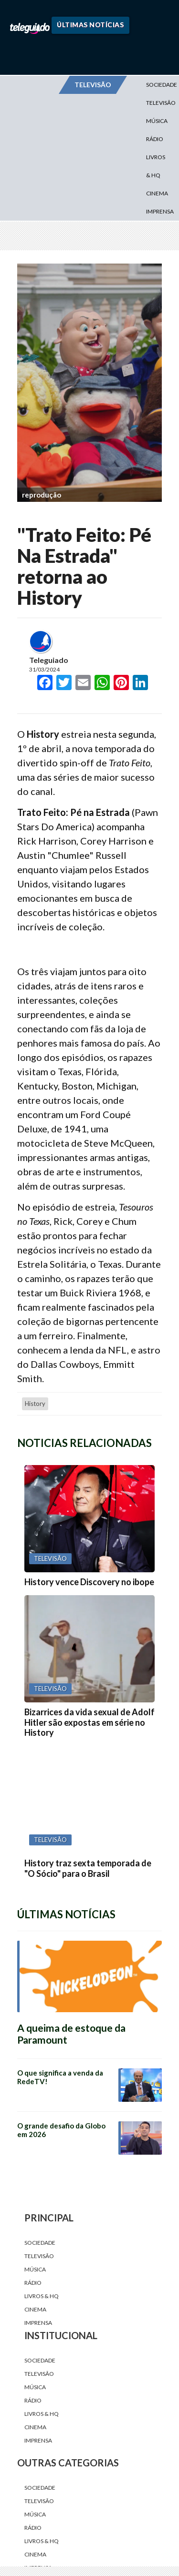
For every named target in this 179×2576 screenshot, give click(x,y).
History (35, 1403)
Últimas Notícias (90, 24)
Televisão (39, 2256)
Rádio (154, 139)
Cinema (157, 193)
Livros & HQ (155, 166)
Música (157, 120)
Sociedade (39, 2242)
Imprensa (160, 211)
